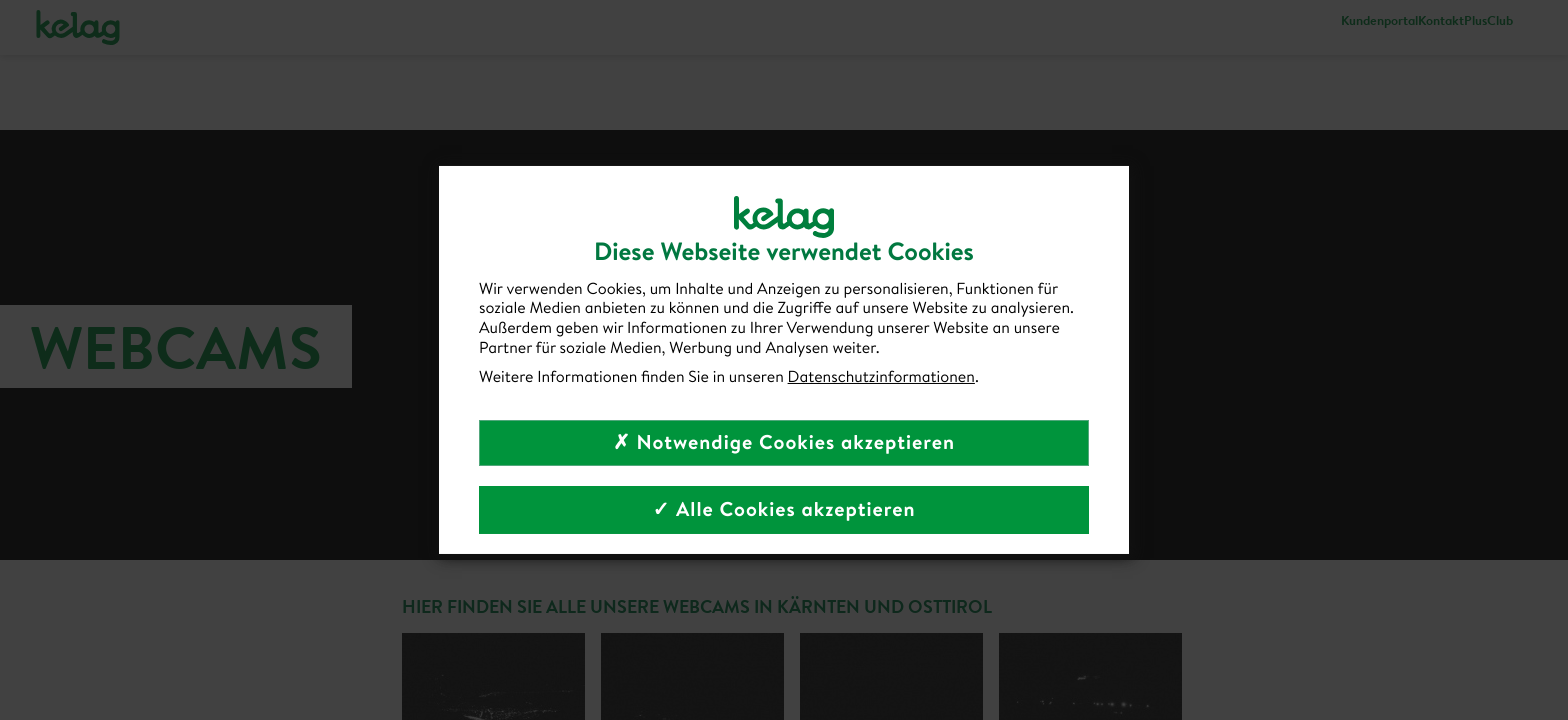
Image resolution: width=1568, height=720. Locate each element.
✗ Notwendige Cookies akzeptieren (784, 442)
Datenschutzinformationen (881, 377)
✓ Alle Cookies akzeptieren (783, 509)
